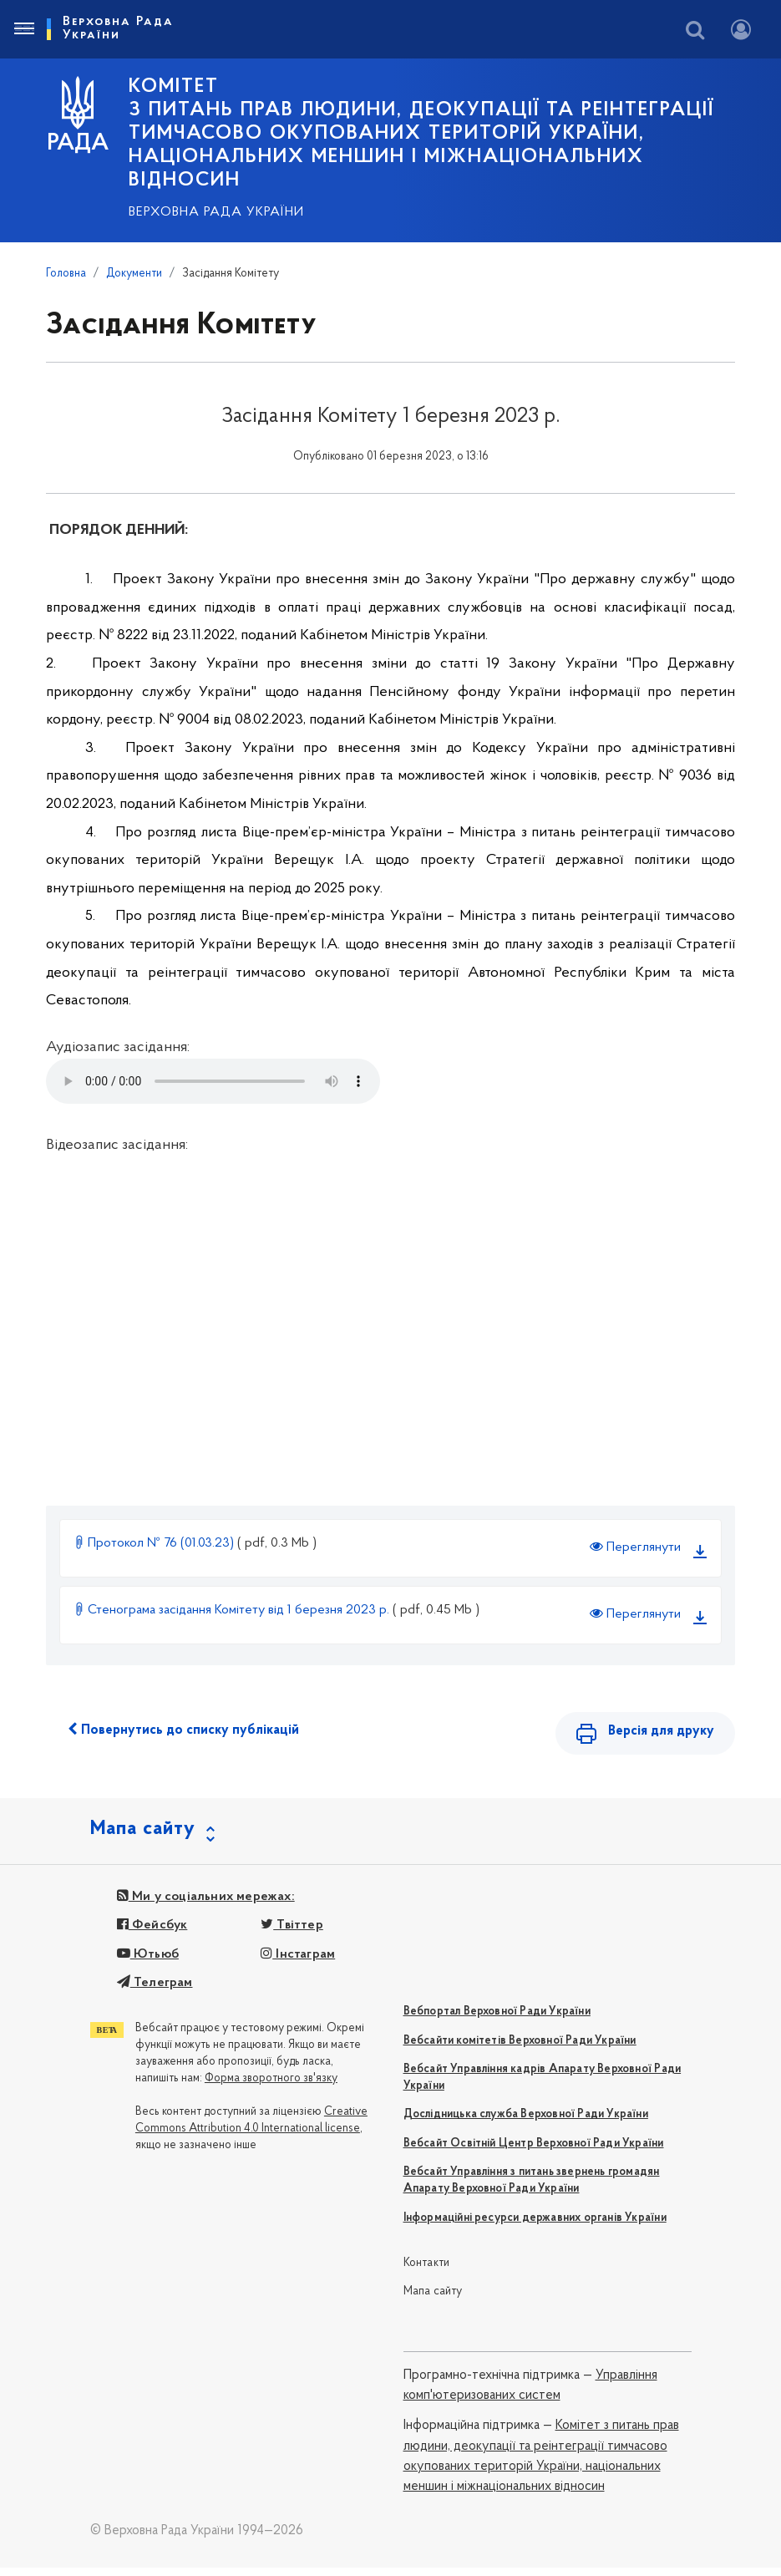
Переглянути (635, 1546)
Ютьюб (148, 1962)
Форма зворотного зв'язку (271, 2087)
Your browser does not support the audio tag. (213, 1081)
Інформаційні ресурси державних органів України (535, 2226)
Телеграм (155, 1991)
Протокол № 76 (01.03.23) (155, 1543)
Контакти (426, 2271)
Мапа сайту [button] (142, 1837)
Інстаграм (298, 1962)
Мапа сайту (433, 2300)
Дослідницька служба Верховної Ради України (525, 2123)
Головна (66, 273)
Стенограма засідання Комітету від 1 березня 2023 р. (233, 1610)
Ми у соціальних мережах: (206, 1905)
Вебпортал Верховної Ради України (497, 2021)
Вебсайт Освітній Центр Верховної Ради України (533, 2152)
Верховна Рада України (216, 212)
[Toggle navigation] (23, 29)
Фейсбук (152, 1934)
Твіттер (292, 1934)
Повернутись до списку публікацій (183, 1729)
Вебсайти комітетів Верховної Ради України (519, 2049)
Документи (134, 273)
